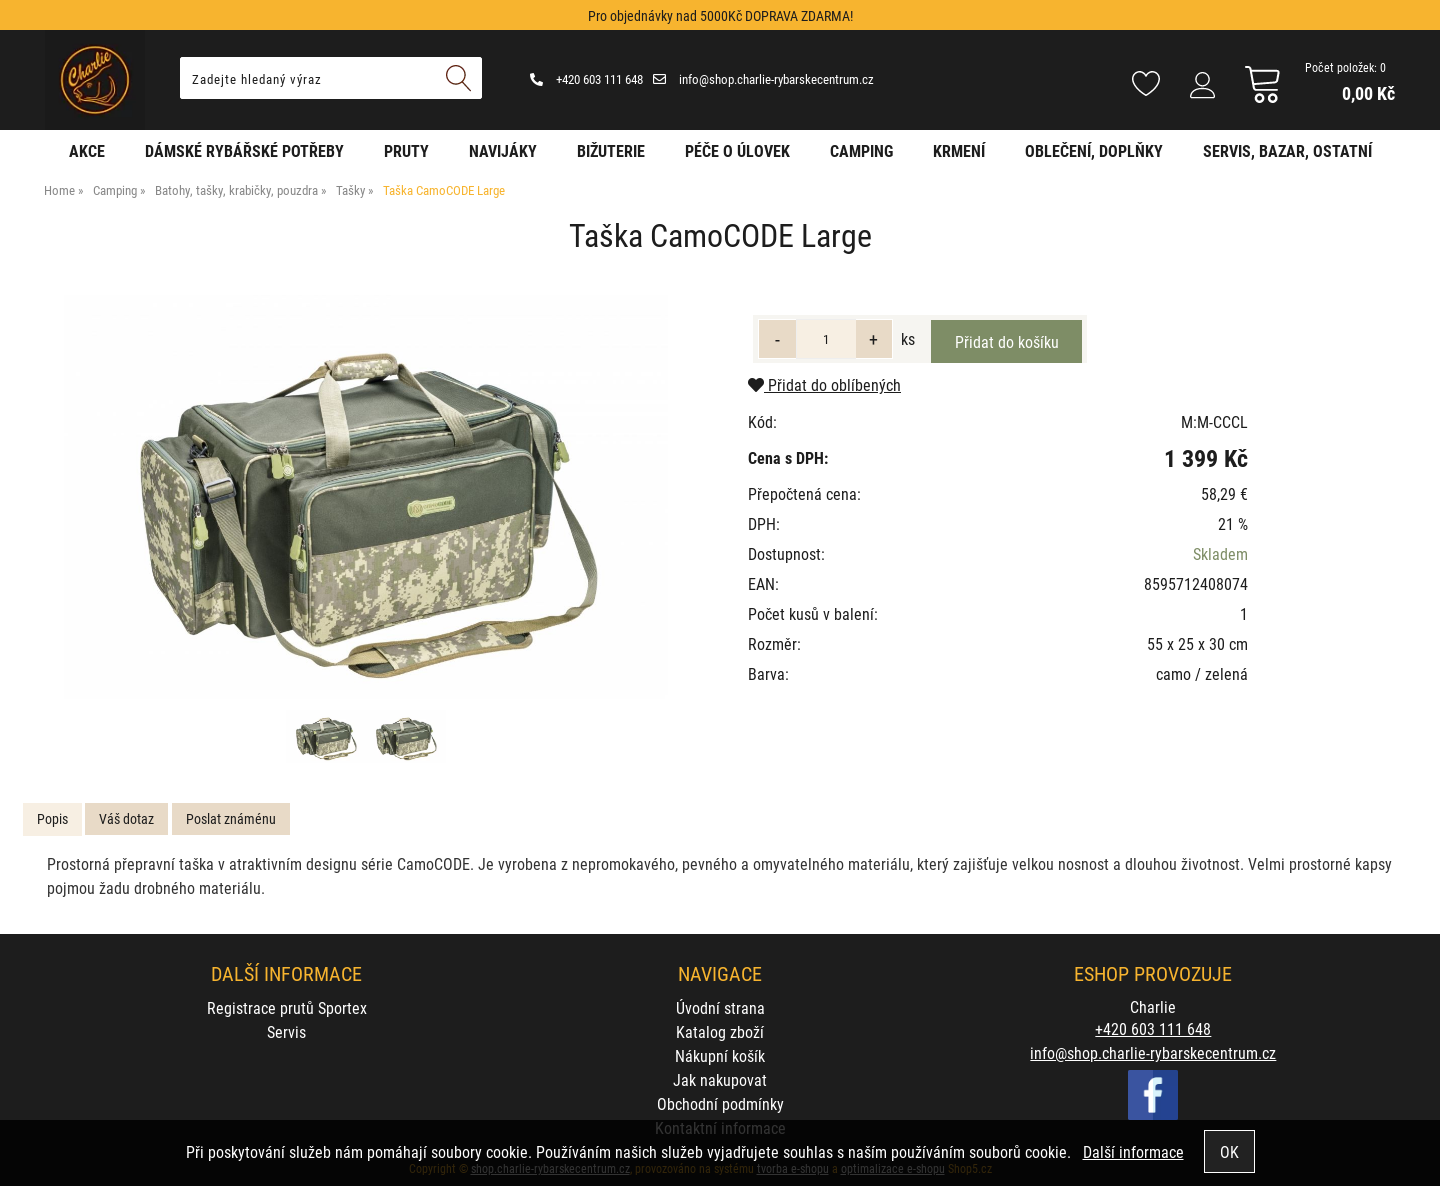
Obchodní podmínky (720, 1103)
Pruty (406, 150)
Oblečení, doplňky (1094, 150)
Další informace (1133, 1151)
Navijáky (503, 150)
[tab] (52, 819)
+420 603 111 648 (586, 79)
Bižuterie (611, 150)
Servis (286, 1031)
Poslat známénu (231, 818)
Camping (861, 150)
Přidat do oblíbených (824, 384)
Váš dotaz (126, 818)
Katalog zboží (720, 1031)
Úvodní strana (720, 1007)
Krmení (959, 150)
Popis (52, 818)
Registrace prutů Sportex (287, 1007)
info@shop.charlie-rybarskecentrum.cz (763, 79)
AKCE (87, 150)
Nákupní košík (720, 1055)
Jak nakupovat (720, 1079)
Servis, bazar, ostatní (1287, 150)
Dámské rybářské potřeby (244, 150)
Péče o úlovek (737, 150)
